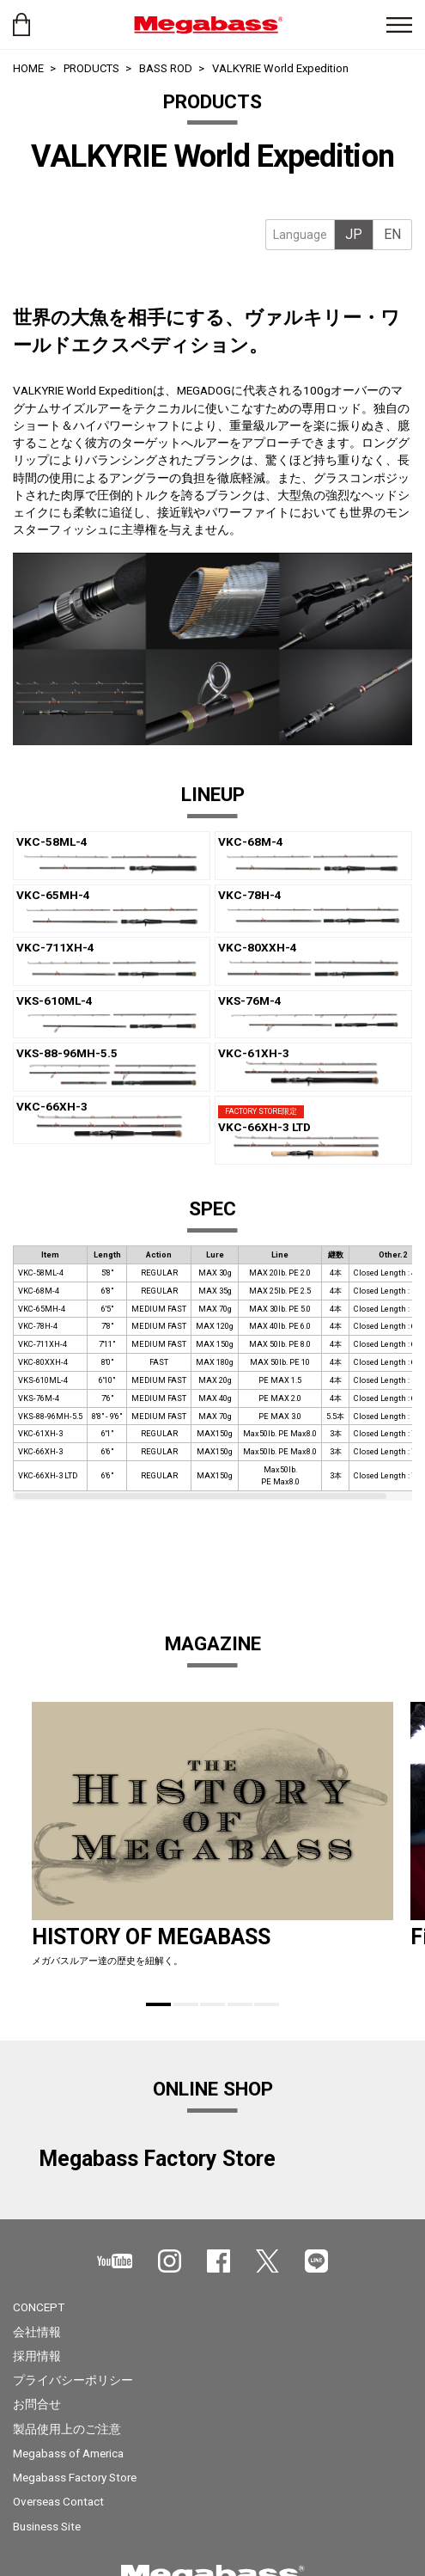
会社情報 (37, 2332)
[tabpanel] (212, 180)
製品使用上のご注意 (67, 2429)
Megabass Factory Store (75, 2477)
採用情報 (37, 2356)
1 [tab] (158, 2004)
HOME (28, 68)
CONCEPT (38, 2307)
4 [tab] (240, 2004)
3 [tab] (212, 2004)
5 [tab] (266, 2004)
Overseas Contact (58, 2501)
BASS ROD (165, 68)
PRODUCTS (91, 68)
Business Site (47, 2526)
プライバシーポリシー (73, 2380)
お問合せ (37, 2404)
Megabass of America (68, 2453)
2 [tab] (185, 2004)
